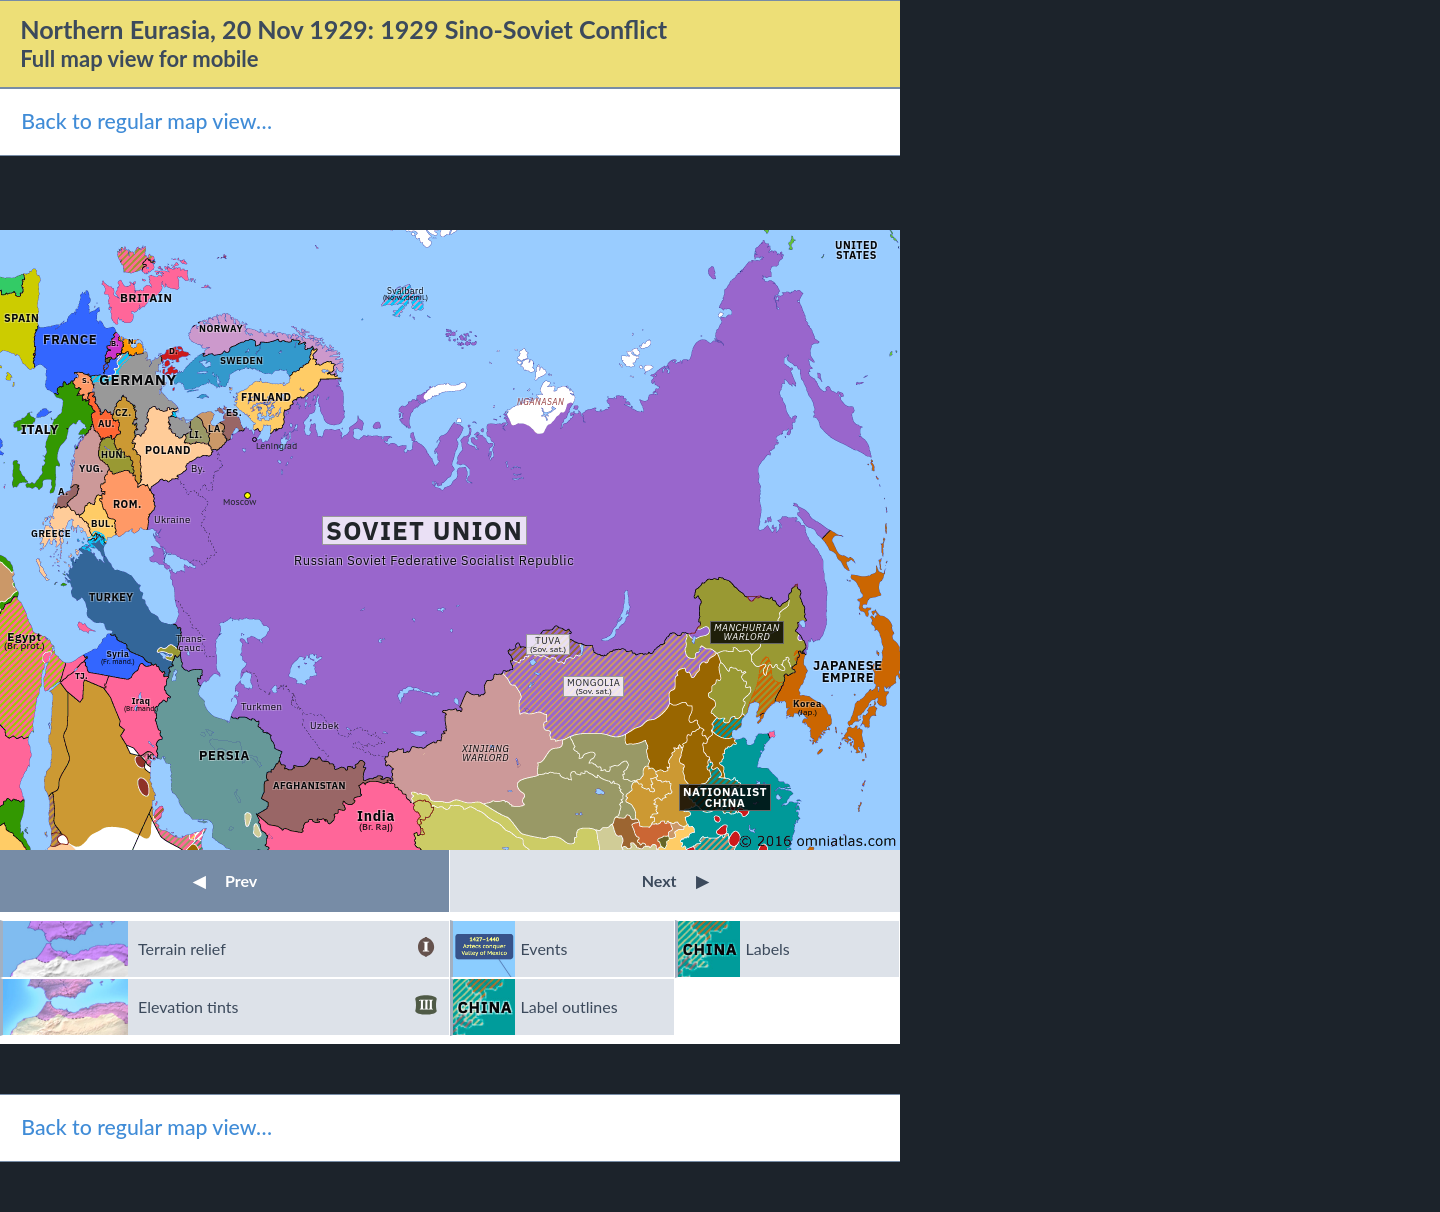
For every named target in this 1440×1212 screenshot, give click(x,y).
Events (544, 948)
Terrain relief (287, 949)
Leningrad (276, 445)
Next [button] (675, 880)
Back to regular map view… (146, 121)
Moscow (239, 501)
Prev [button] (225, 880)
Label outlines (569, 1006)
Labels (768, 948)
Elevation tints (287, 1007)
